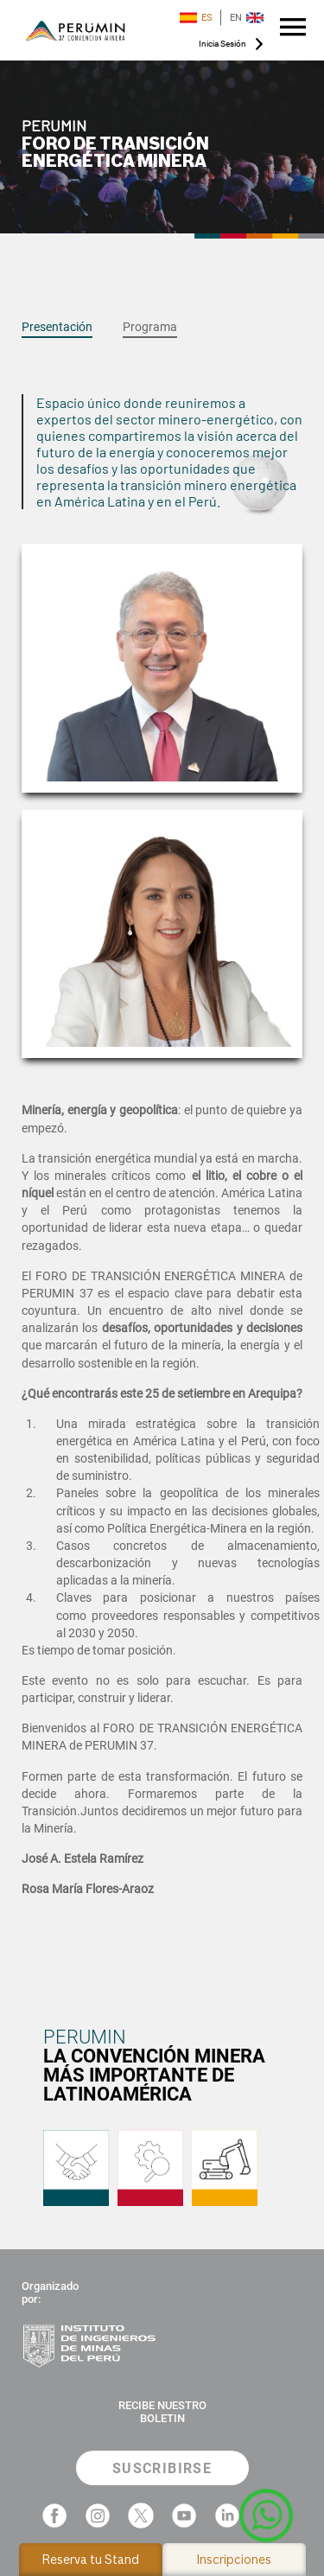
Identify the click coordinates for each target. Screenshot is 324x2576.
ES (196, 17)
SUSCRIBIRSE (162, 2468)
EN (247, 17)
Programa (150, 327)
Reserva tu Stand (90, 2559)
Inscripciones (234, 2559)
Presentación (57, 327)
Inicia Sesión (222, 43)
